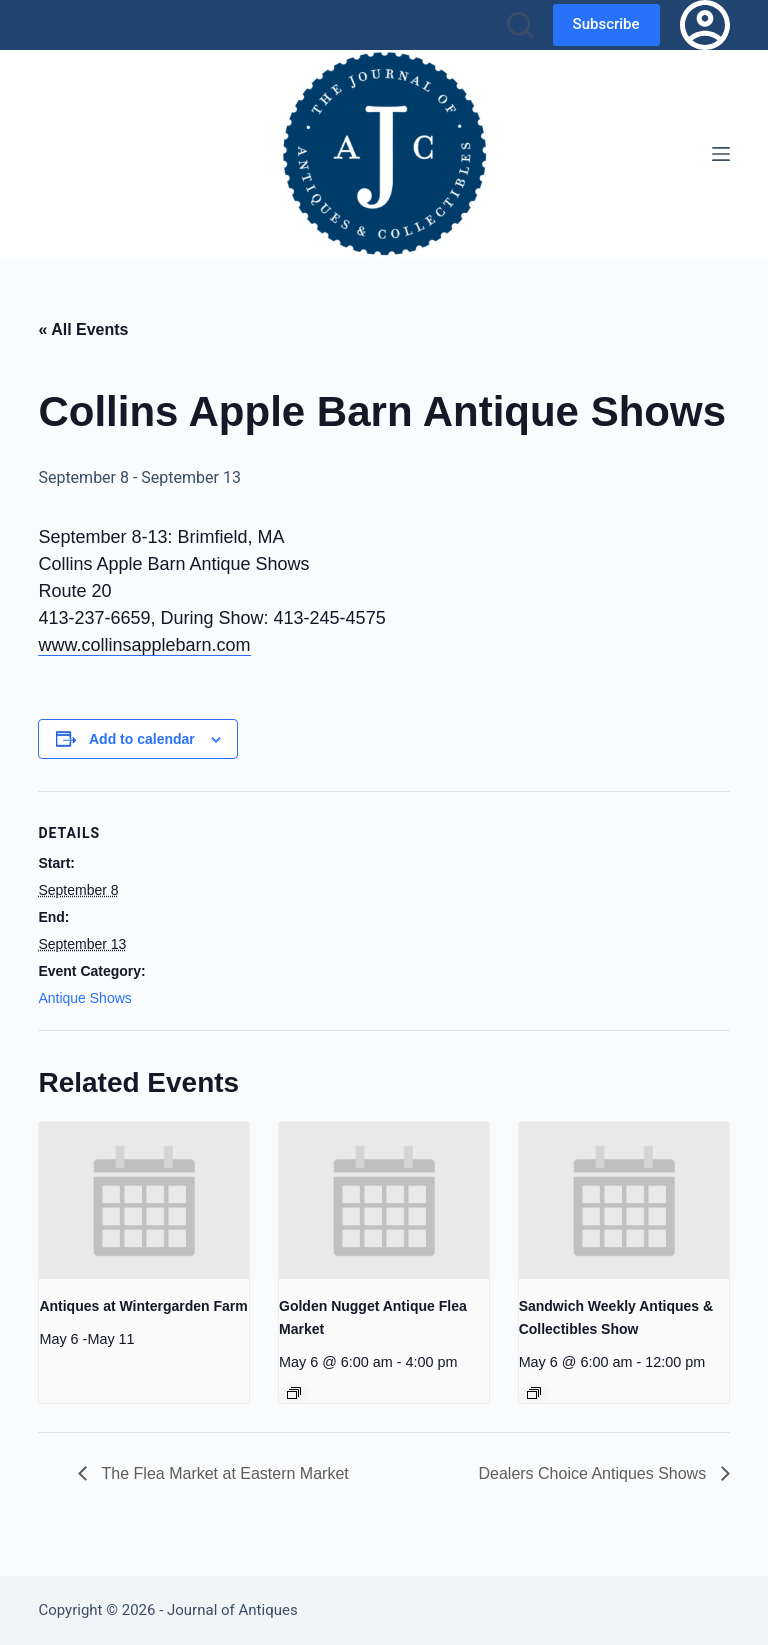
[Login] (705, 25)
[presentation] (144, 1200)
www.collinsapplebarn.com (144, 645)
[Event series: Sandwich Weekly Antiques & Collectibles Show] (534, 1393)
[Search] (520, 25)
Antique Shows (84, 998)
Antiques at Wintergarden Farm (143, 1306)
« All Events (83, 329)
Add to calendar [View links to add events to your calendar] (142, 739)
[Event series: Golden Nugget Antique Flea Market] (294, 1393)
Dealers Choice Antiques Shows (594, 1473)
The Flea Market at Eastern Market (222, 1473)
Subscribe (606, 24)
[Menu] (721, 154)
